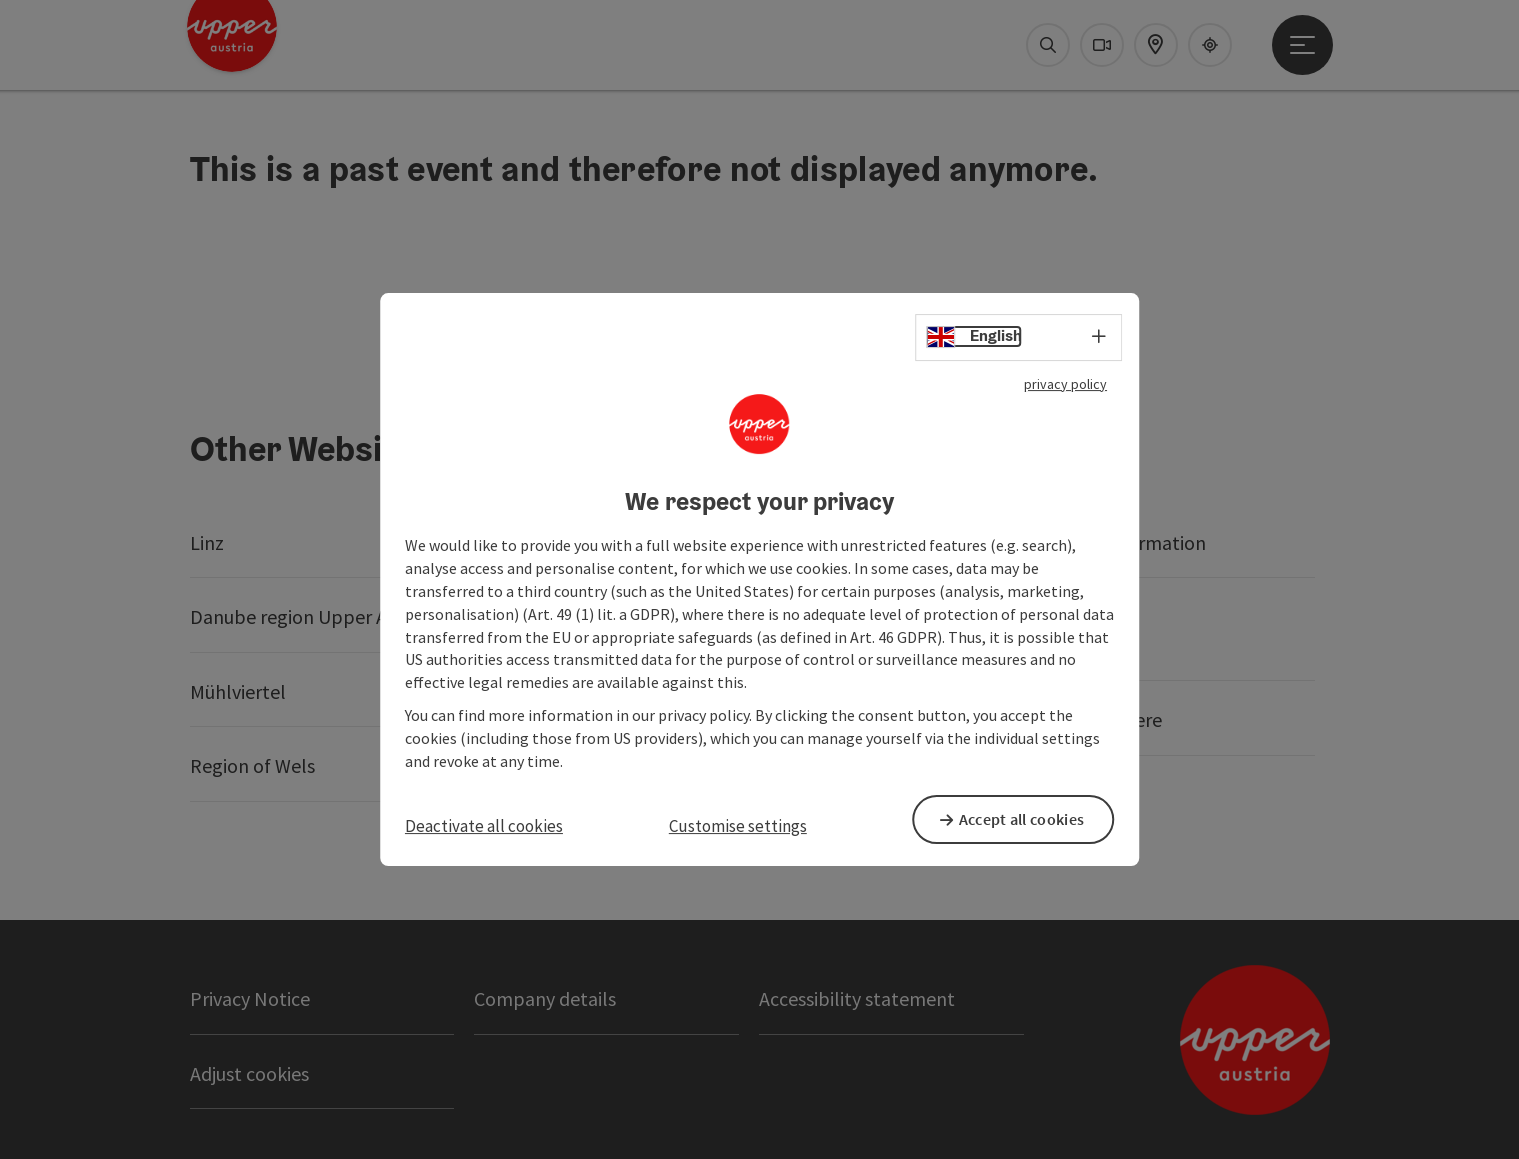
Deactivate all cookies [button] (484, 826)
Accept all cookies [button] (1028, 819)
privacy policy (1065, 385)
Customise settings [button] (738, 826)
